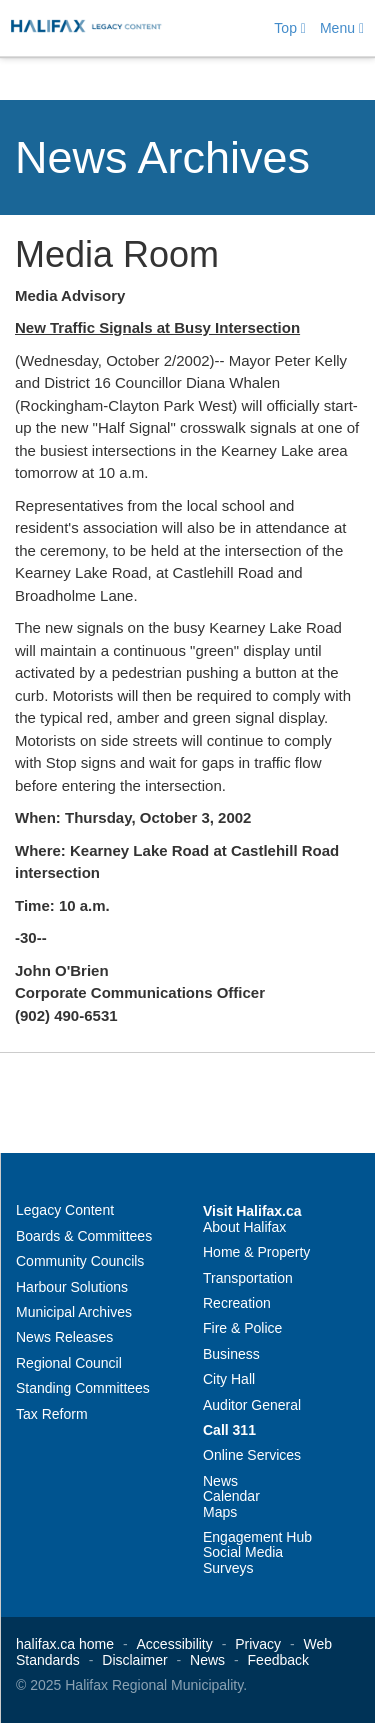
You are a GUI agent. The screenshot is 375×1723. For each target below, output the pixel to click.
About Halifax (244, 1227)
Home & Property (256, 1252)
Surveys (228, 1568)
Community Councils (80, 1261)
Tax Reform (52, 1414)
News (220, 1481)
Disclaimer (134, 1660)
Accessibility (175, 1644)
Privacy (258, 1644)
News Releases (64, 1337)
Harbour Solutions (72, 1287)
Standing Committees (83, 1388)
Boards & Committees (84, 1236)
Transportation (248, 1278)
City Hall (229, 1379)
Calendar (231, 1496)
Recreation (237, 1303)
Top (290, 28)
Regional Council (69, 1363)
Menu (342, 28)
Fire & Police (242, 1328)
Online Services (252, 1455)
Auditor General (252, 1405)
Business (231, 1354)
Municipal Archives (74, 1312)
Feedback (278, 1660)
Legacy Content (65, 1210)
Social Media (243, 1552)
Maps (220, 1512)
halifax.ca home (65, 1644)
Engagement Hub (257, 1537)
